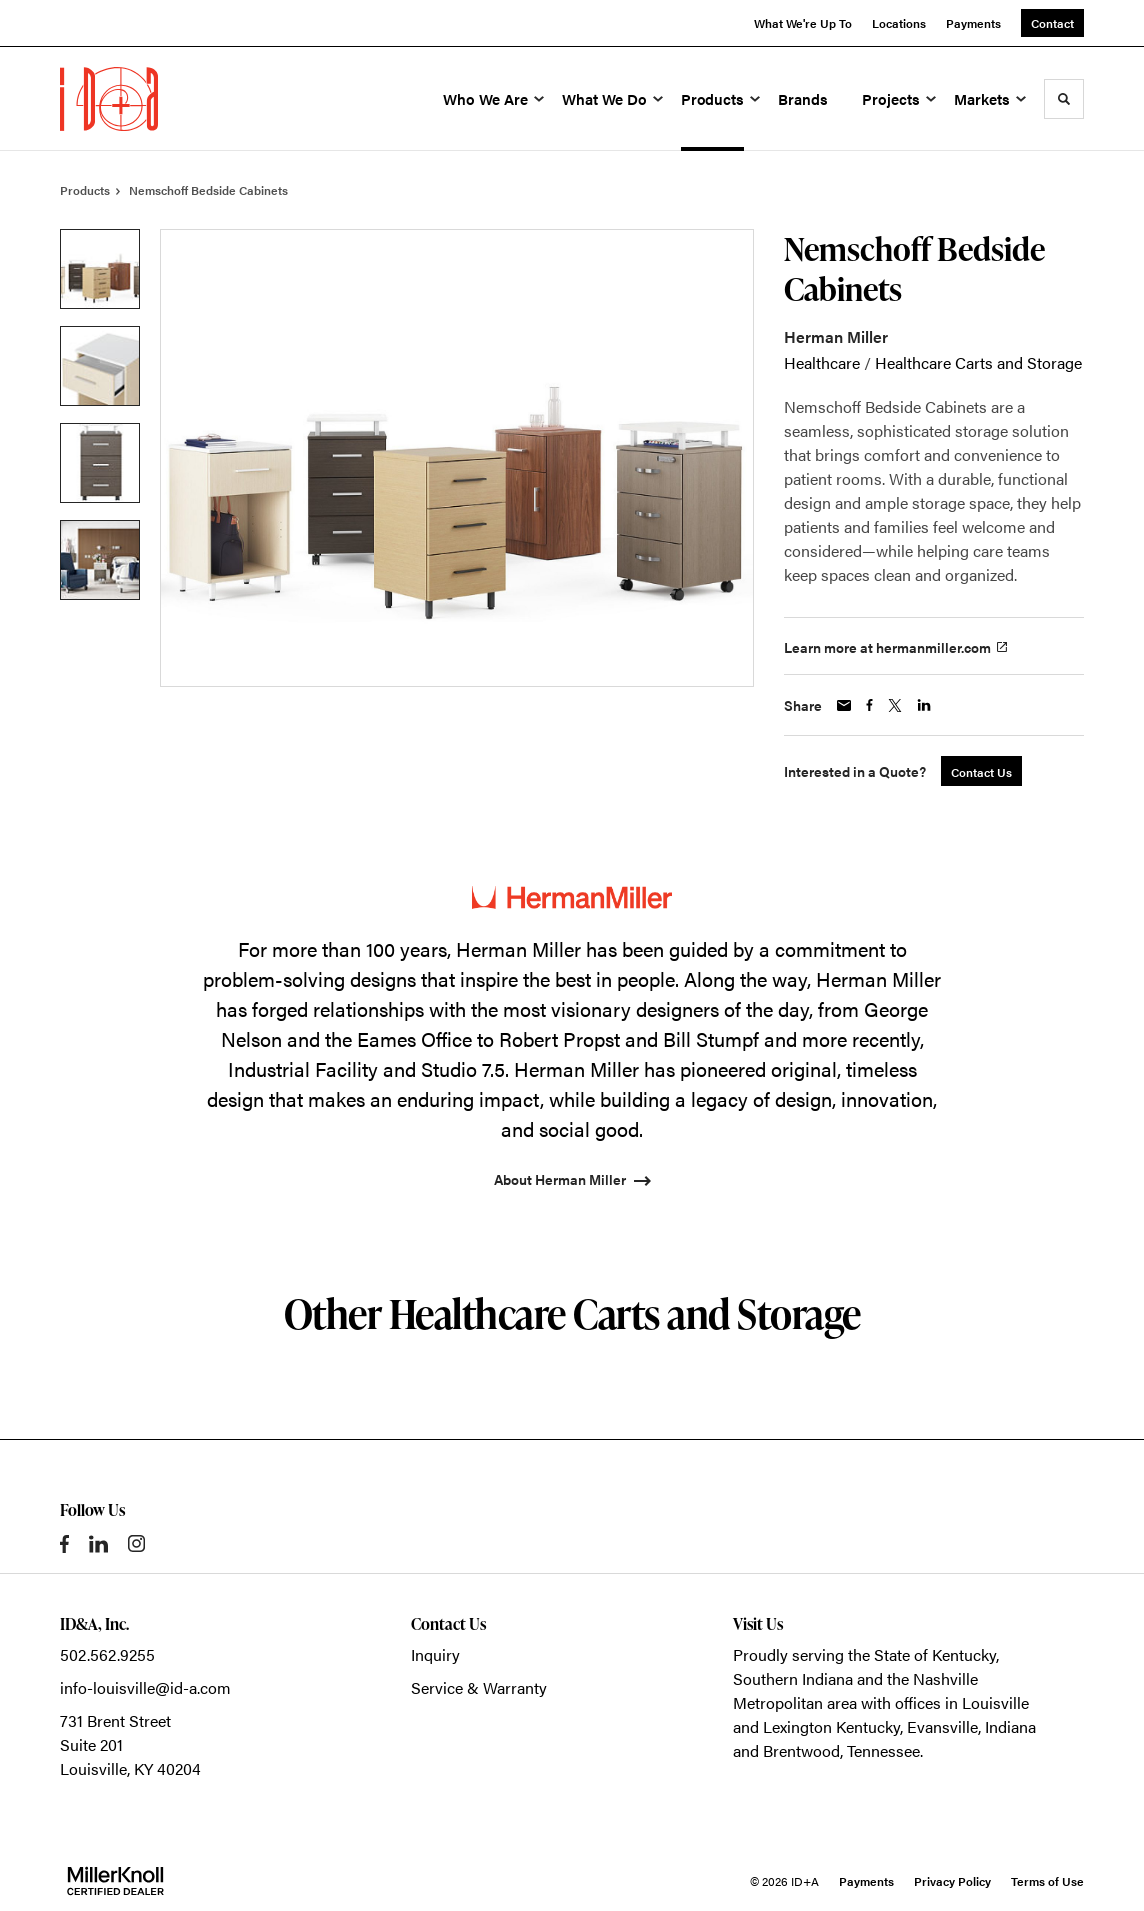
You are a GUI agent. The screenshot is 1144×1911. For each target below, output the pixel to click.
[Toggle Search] (1064, 99)
